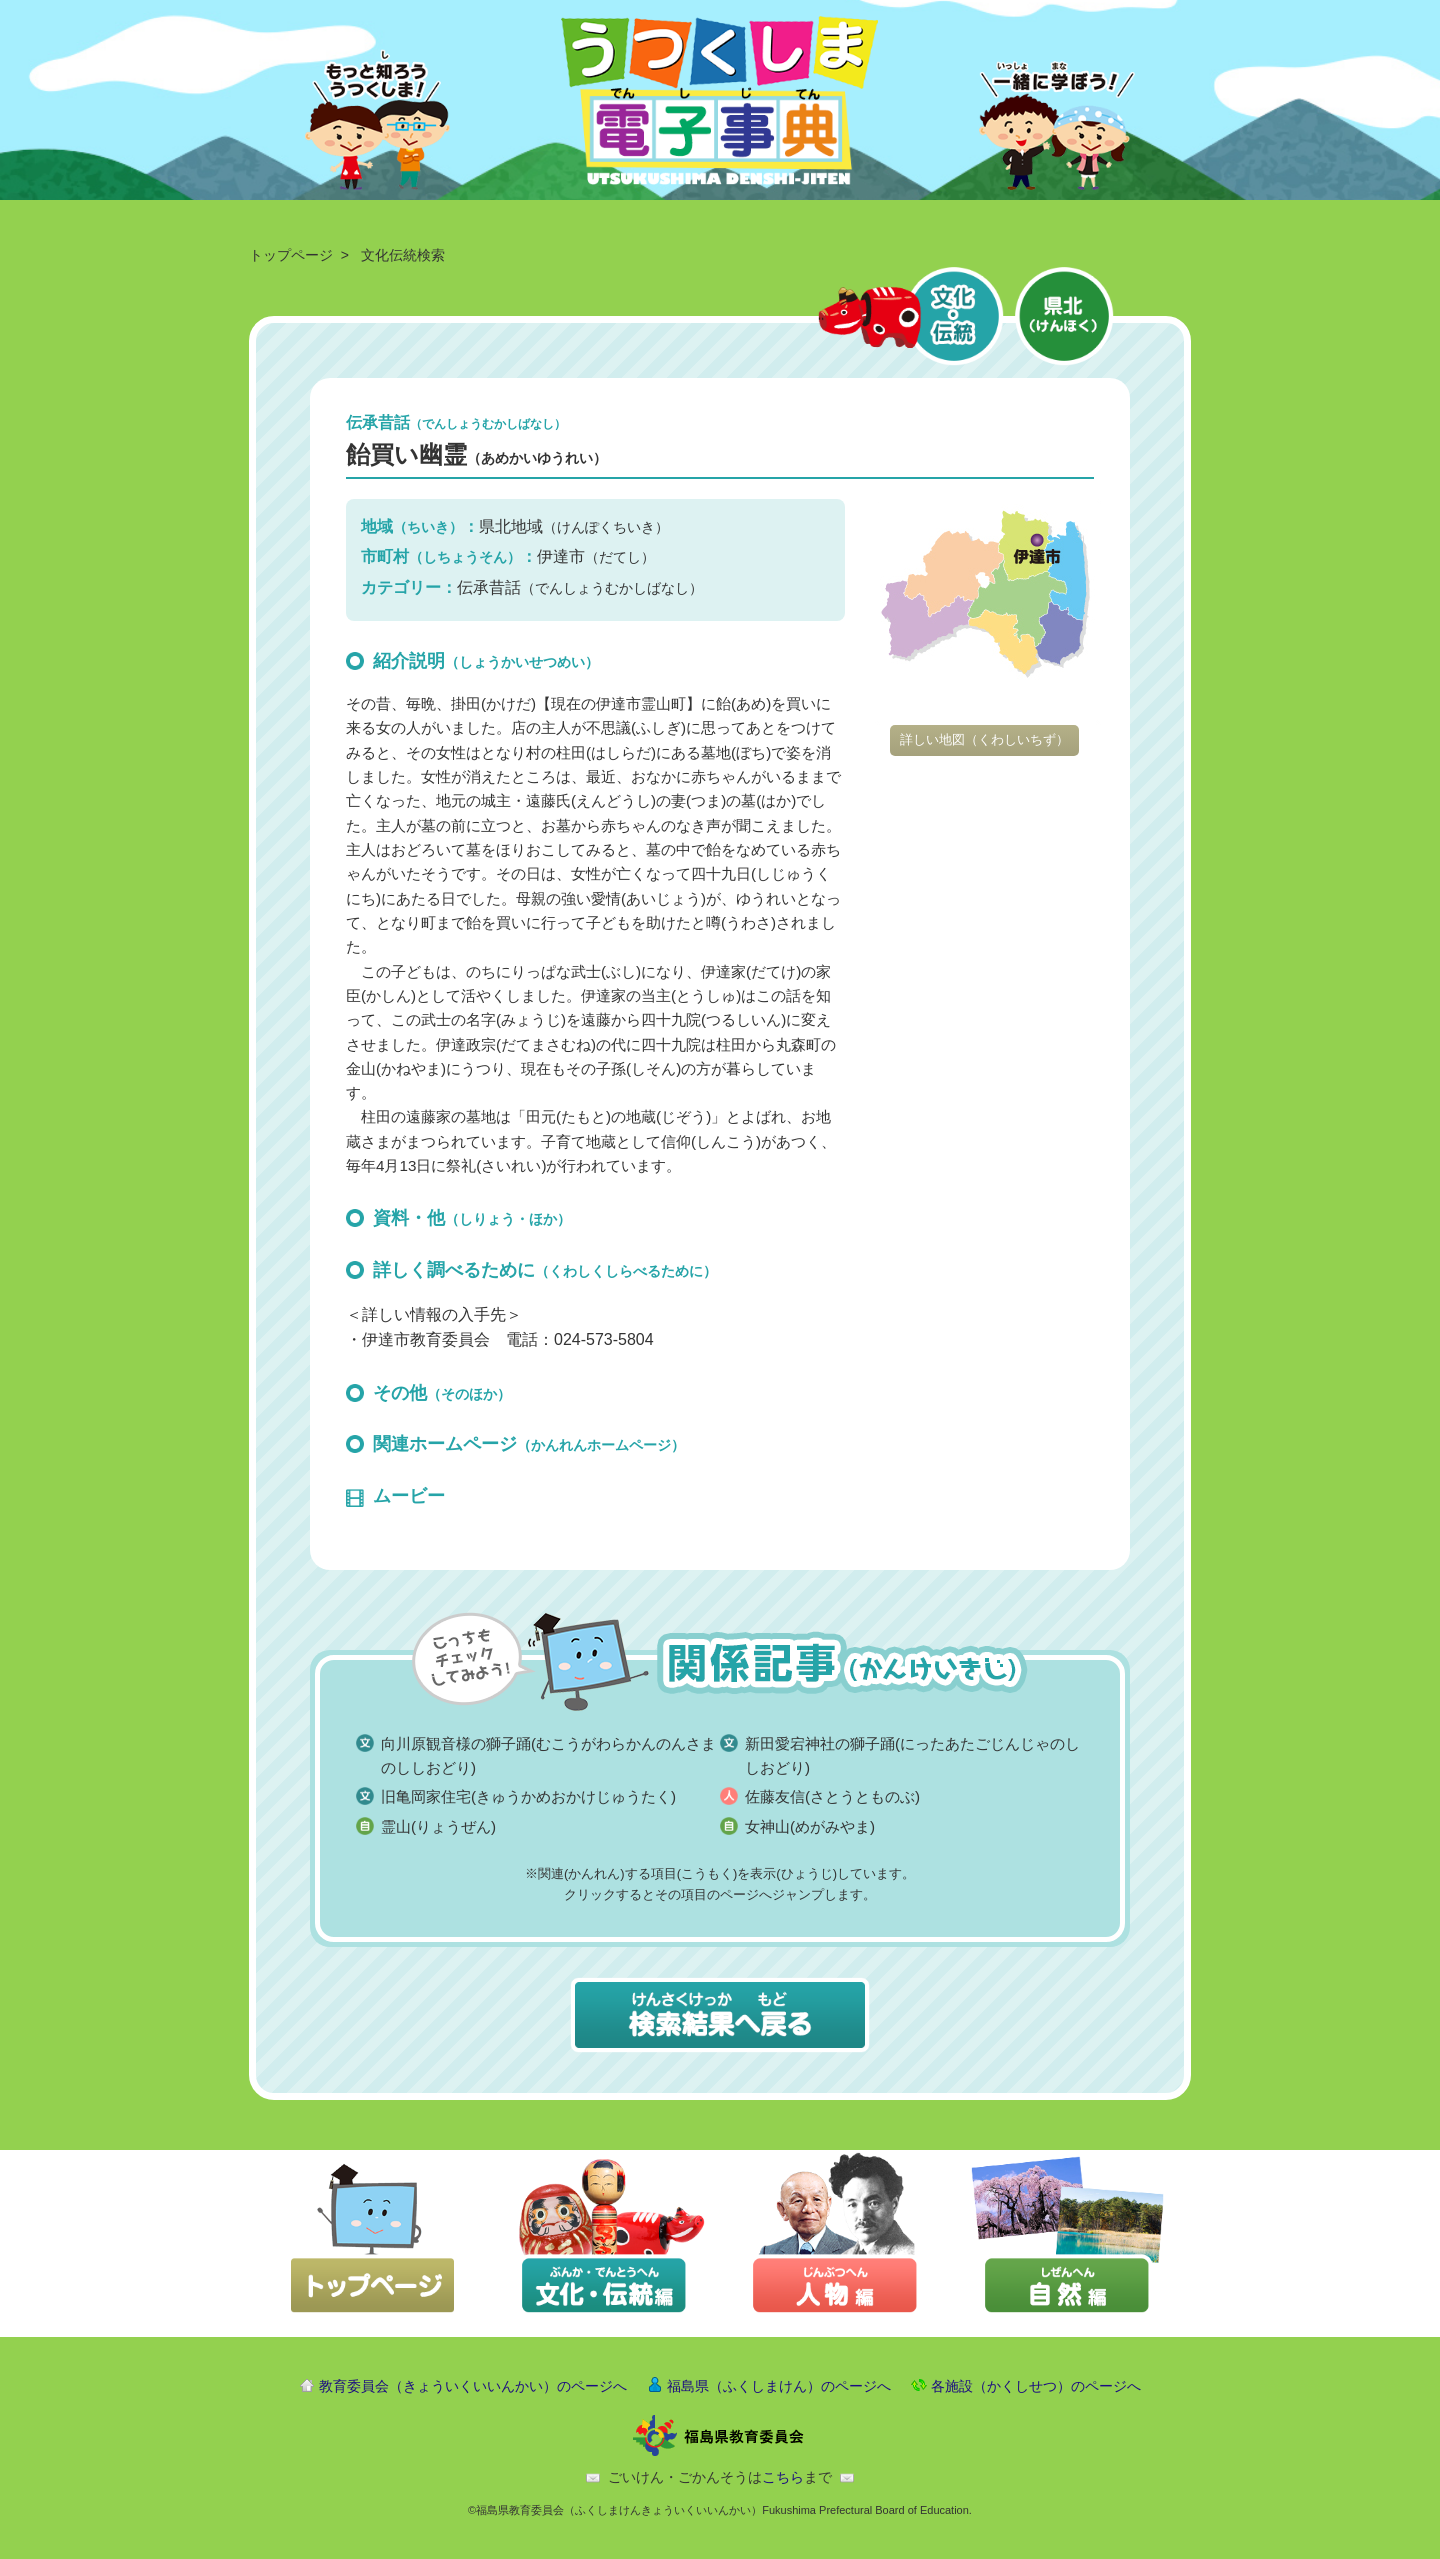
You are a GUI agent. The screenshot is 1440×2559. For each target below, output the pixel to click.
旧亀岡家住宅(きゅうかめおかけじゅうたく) (528, 1796)
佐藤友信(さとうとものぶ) (832, 1796)
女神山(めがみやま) (810, 1826)
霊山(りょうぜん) (438, 1826)
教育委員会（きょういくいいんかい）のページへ (473, 2386)
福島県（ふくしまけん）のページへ (779, 2386)
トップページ (291, 255)
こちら (783, 2477)
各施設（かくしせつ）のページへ (1036, 2386)
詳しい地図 (984, 739)
